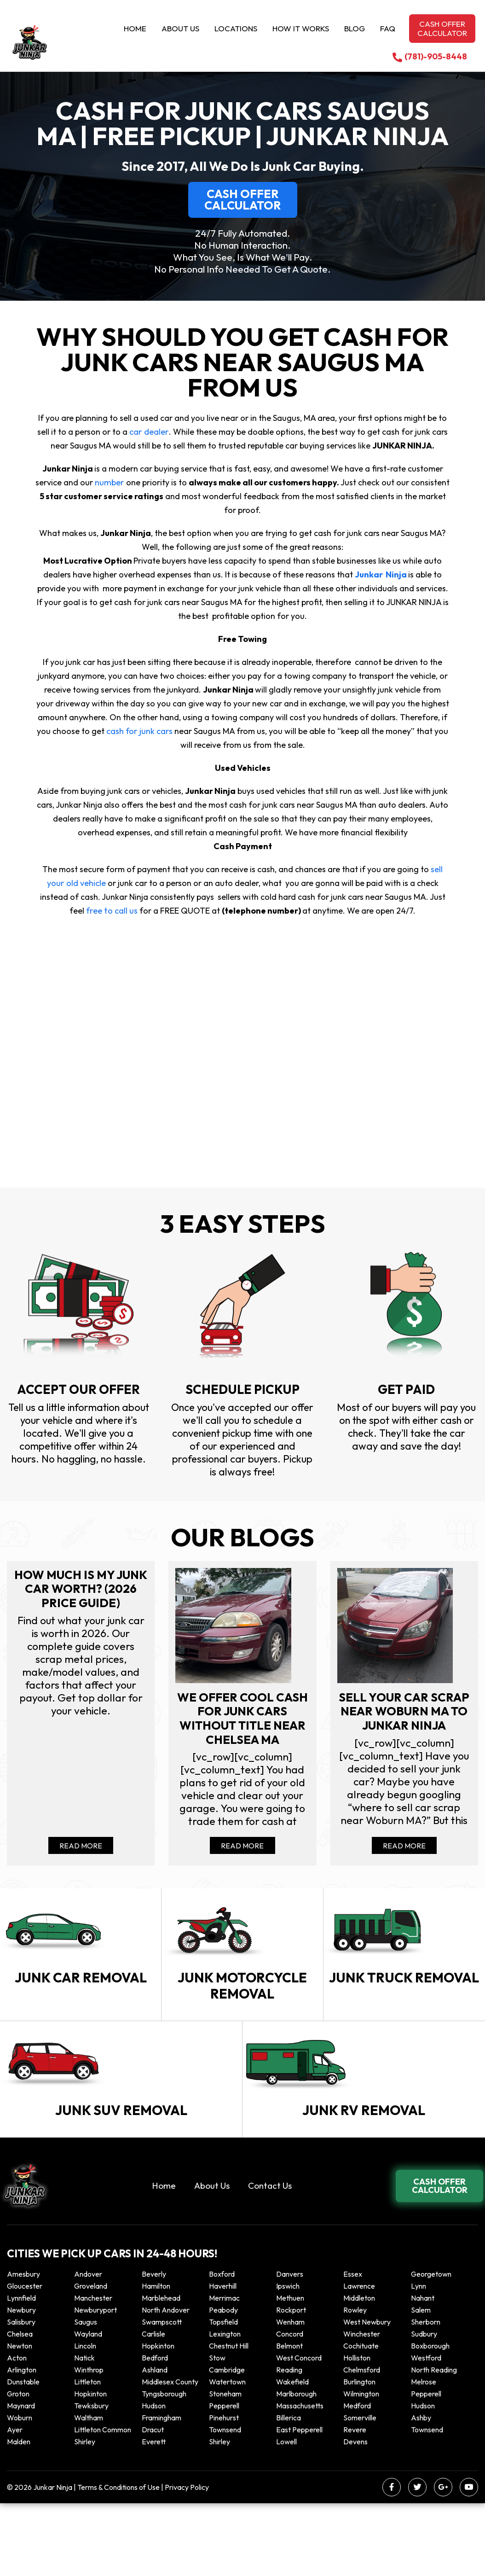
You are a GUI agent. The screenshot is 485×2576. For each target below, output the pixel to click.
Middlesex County (170, 2454)
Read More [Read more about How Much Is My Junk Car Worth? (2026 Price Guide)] (80, 1864)
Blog (354, 28)
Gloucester (24, 2358)
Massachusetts (299, 2478)
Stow (217, 2430)
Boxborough (430, 2418)
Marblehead (161, 2370)
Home (135, 28)
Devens (355, 2514)
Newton (19, 2418)
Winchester (361, 2406)
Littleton (87, 2454)
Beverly (154, 2346)
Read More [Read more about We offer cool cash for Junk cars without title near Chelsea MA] (242, 1864)
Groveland (90, 2358)
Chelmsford (361, 2442)
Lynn (418, 2358)
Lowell (286, 2514)
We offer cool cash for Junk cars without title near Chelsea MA (242, 1722)
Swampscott (162, 2394)
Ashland (154, 2442)
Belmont (289, 2418)
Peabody (223, 2382)
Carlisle (153, 2406)
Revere (355, 2502)
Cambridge (227, 2442)
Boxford (222, 2346)
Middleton (359, 2370)
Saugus (85, 2394)
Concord (289, 2406)
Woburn (19, 2490)
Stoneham (225, 2466)
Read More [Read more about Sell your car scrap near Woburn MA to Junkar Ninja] (404, 1864)
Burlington (359, 2454)
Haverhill (223, 2358)
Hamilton (156, 2358)
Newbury (21, 2382)
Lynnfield (21, 2370)
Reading (289, 2442)
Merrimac (224, 2370)
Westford (426, 2430)
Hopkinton (158, 2418)
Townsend (225, 2502)
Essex (352, 2346)
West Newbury (367, 2394)
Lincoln (85, 2418)
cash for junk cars (140, 731)
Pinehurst (224, 2490)
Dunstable (23, 2454)
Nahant (422, 2370)
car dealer (149, 431)
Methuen (290, 2370)
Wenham (290, 2394)
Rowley (355, 2382)
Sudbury (424, 2406)
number (109, 482)
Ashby (421, 2490)
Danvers (289, 2346)
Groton (18, 2466)
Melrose (423, 2454)
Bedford (155, 2430)
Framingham (161, 2490)
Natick (84, 2430)
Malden (18, 2514)
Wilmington (361, 2466)
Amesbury (23, 2346)
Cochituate (361, 2418)
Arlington (21, 2442)
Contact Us (270, 2258)
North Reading (434, 2442)
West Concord (299, 2430)
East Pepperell (299, 2502)
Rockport (291, 2382)
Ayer (15, 2502)
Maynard (21, 2478)
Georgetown (431, 2346)
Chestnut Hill (228, 2418)
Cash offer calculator (442, 28)
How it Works (300, 28)
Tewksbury (91, 2478)
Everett (154, 2514)
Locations (235, 28)
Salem (421, 2382)
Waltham (88, 2490)
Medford (357, 2478)
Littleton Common (102, 2502)
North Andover (166, 2382)
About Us (180, 28)
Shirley (84, 2514)
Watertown (227, 2454)
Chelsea (20, 2406)
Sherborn (425, 2394)
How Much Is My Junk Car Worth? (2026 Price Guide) (81, 1590)
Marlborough (296, 2466)
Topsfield (223, 2394)
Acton (17, 2430)
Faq (387, 28)
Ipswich (288, 2358)
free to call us (111, 910)
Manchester (93, 2370)
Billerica (288, 2490)
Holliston (356, 2430)
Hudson (154, 2478)
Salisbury (21, 2394)
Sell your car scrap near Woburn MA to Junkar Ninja (404, 1722)
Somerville (359, 2490)
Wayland (88, 2406)
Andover (88, 2346)
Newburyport (95, 2382)
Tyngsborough (164, 2466)
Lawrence (359, 2358)
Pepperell (426, 2466)
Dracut (153, 2502)
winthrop (89, 2442)
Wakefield (292, 2454)
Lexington (225, 2406)
